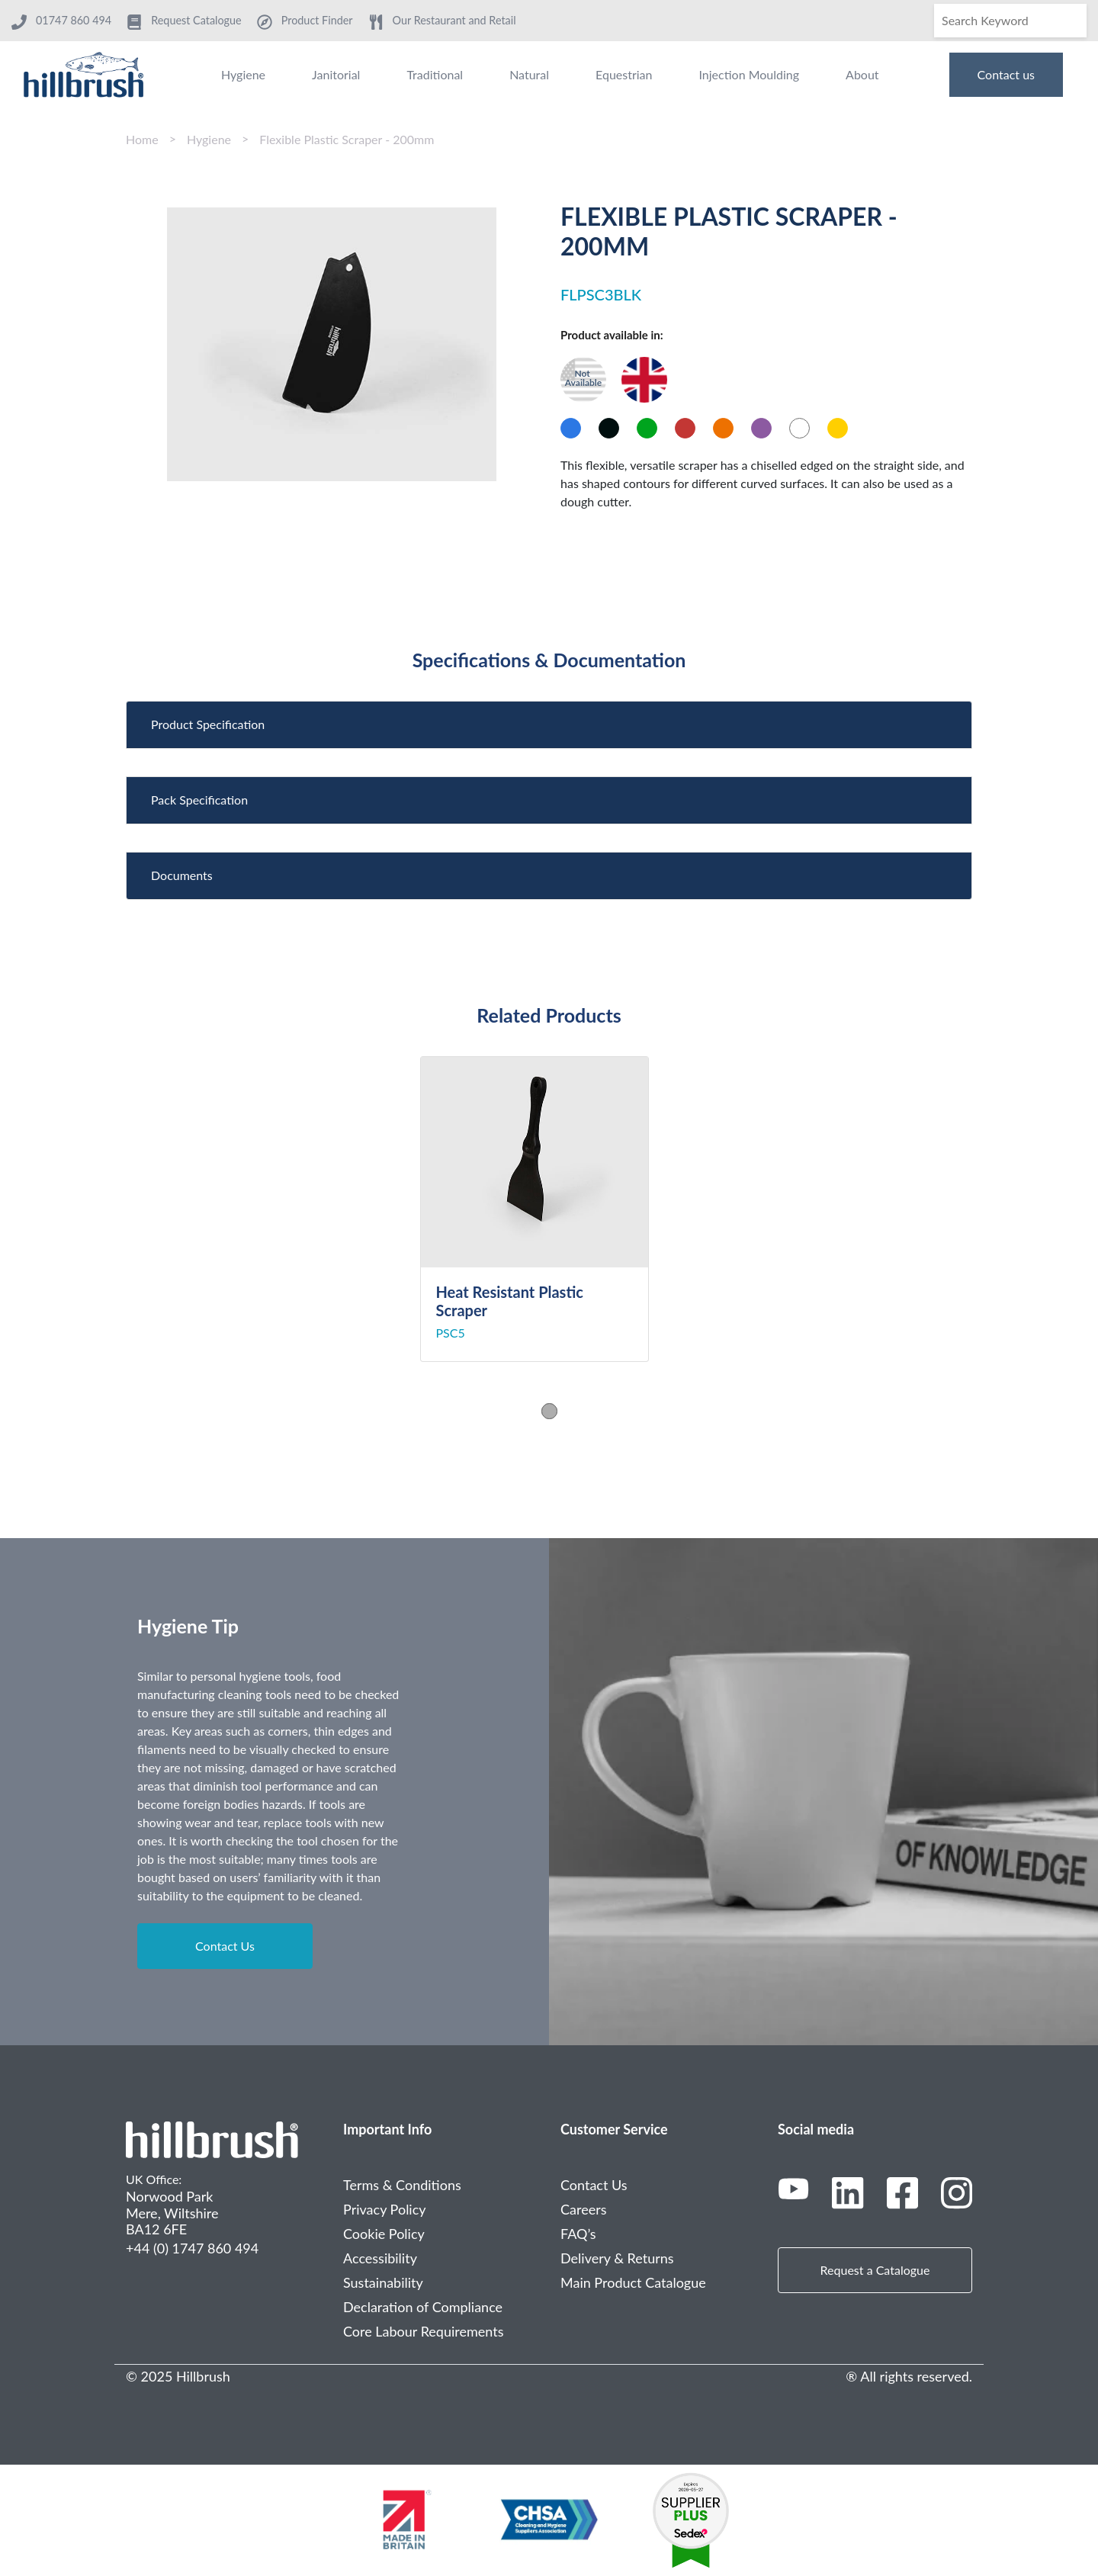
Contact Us (225, 1945)
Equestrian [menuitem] (624, 74)
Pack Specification (199, 799)
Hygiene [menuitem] (243, 74)
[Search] (1010, 20)
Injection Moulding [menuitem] (748, 74)
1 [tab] (549, 1410)
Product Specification (208, 724)
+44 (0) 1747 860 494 (192, 2248)
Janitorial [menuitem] (336, 74)
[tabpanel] (549, 1209)
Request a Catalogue (875, 2270)
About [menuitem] (862, 74)
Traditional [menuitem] (434, 74)
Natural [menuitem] (529, 74)
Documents (182, 875)
